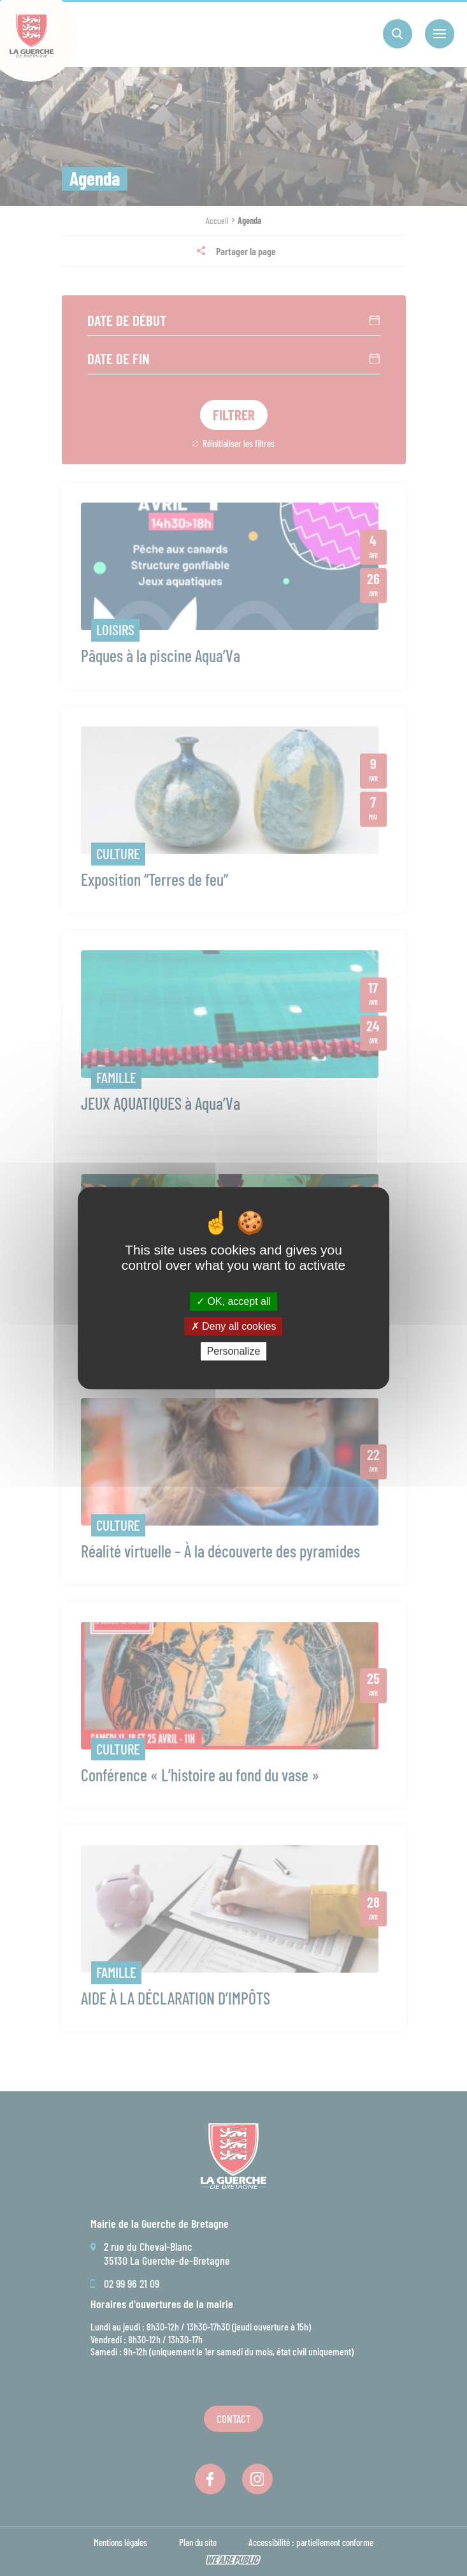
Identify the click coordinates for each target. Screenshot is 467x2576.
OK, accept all (233, 1301)
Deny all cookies (234, 1326)
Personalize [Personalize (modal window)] (234, 1351)
